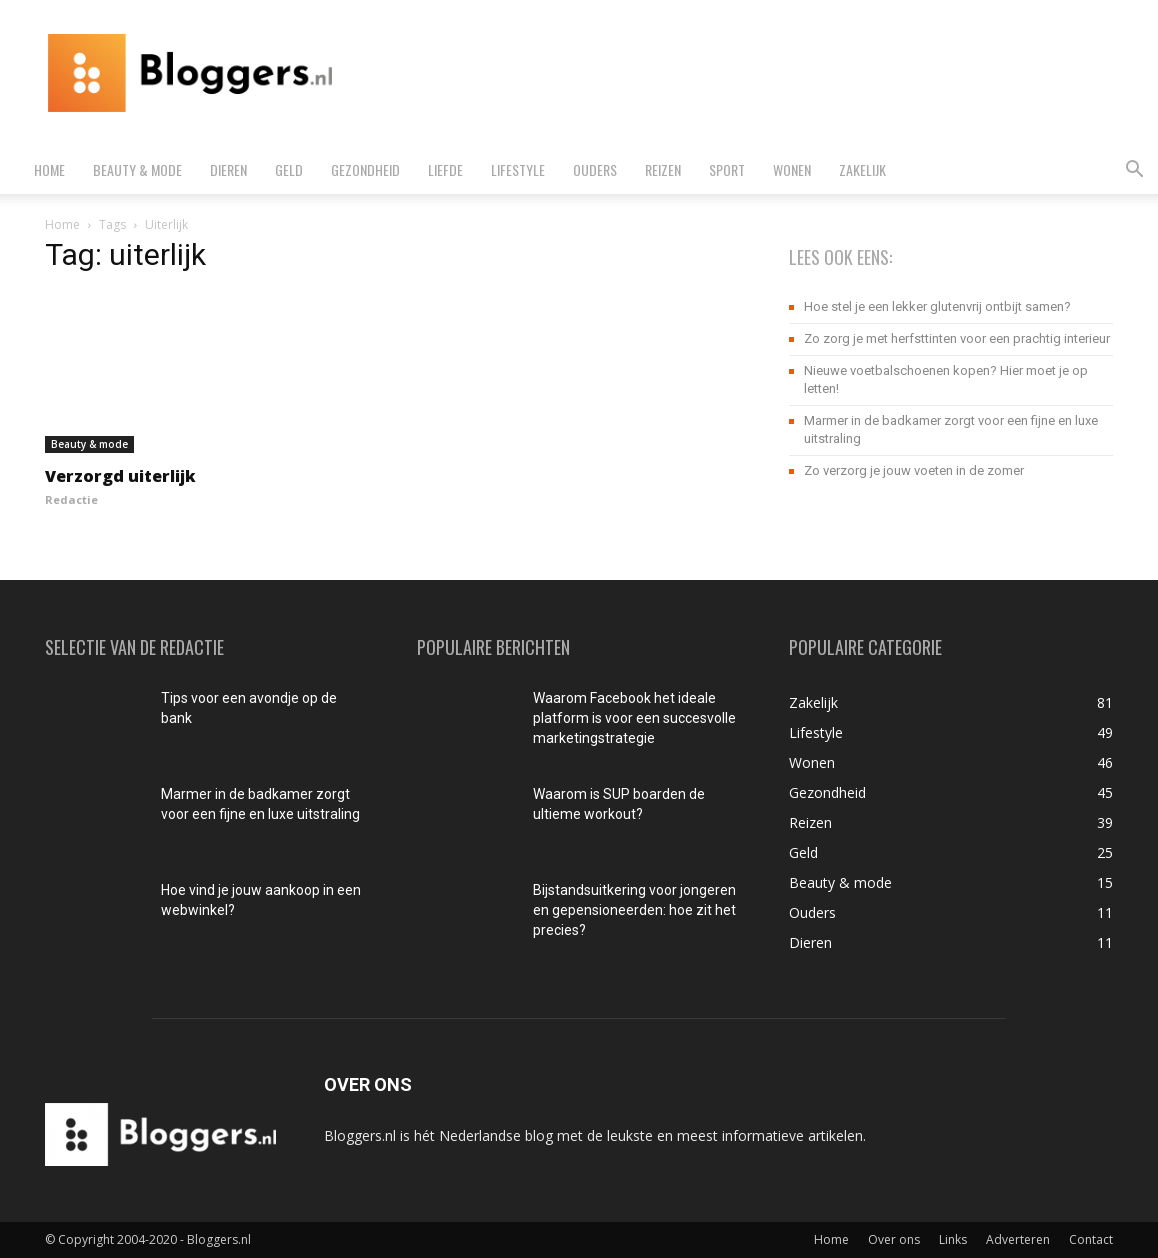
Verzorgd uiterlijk (120, 476)
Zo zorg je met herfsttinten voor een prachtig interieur (957, 338)
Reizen (663, 169)
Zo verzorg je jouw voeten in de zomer (914, 470)
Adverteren (1018, 1239)
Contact (1091, 1239)
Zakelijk (862, 169)
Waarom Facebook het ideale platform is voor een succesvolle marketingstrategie (634, 718)
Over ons (894, 1239)
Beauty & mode (137, 169)
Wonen (792, 169)
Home (49, 169)
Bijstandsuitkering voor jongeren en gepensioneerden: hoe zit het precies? (634, 910)
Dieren (228, 169)
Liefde (445, 169)
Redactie (71, 499)
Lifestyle (518, 169)
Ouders (595, 169)
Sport (727, 169)
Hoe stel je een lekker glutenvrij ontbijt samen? (937, 306)
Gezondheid (365, 169)
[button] (1134, 171)
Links (953, 1239)
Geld (289, 169)
